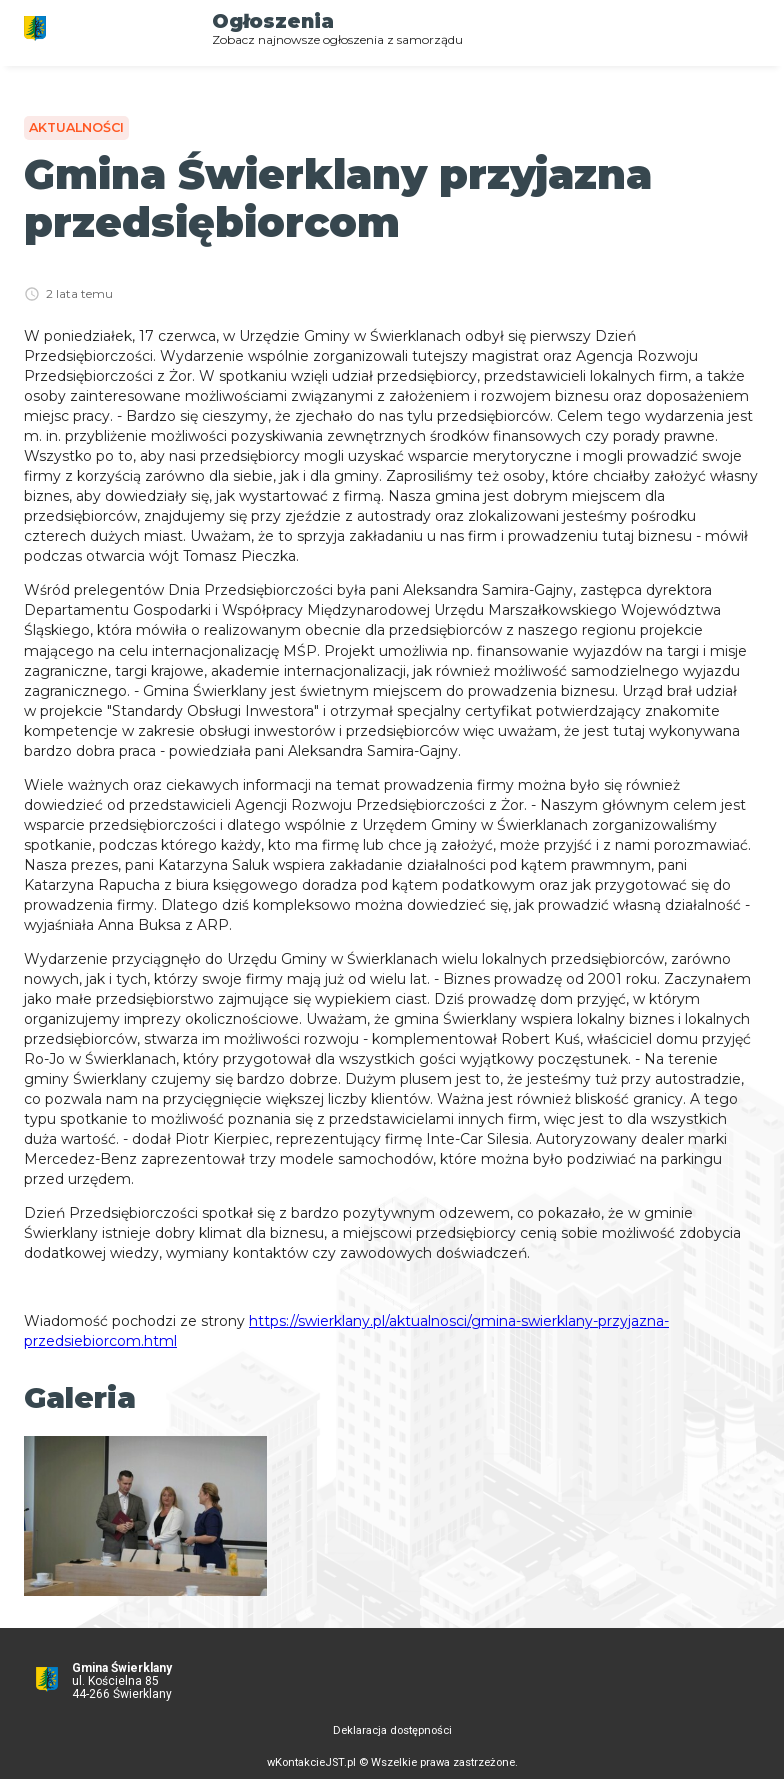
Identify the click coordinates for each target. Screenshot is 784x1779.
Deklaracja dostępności (392, 1730)
